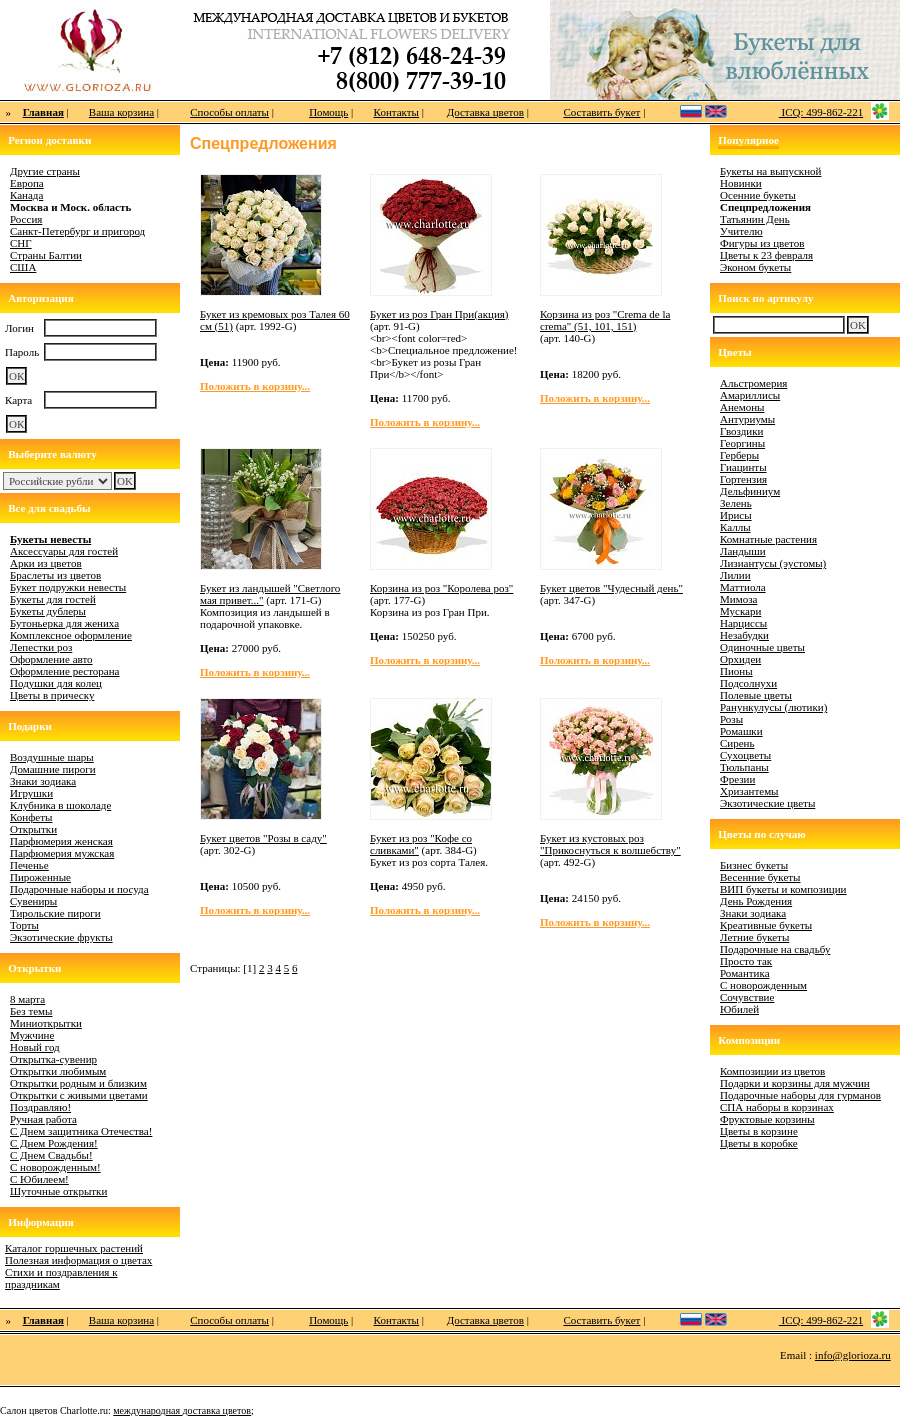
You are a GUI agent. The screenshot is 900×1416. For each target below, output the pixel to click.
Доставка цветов (485, 112)
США (23, 267)
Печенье (29, 865)
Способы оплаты (229, 112)
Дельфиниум (750, 491)
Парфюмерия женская (61, 841)
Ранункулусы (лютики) (773, 707)
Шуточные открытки (58, 1191)
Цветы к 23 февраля (766, 255)
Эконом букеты (755, 267)
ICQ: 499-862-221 (821, 112)
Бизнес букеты (754, 865)
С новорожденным (763, 985)
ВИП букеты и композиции (783, 889)
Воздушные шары (52, 757)
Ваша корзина (121, 112)
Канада (26, 195)
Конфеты (31, 817)
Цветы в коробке (759, 1143)
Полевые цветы (756, 695)
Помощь (328, 112)
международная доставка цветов (182, 1410)
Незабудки (744, 635)
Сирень (737, 743)
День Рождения (756, 901)
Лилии (735, 575)
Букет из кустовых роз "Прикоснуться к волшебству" (610, 844)
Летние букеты (754, 937)
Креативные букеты (766, 925)
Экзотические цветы (767, 803)
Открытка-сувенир (53, 1059)
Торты (24, 925)
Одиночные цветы (762, 647)
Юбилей (739, 1009)
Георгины (742, 443)
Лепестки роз (41, 647)
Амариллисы (750, 395)
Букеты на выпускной (770, 171)
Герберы (739, 455)
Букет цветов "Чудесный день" (611, 588)
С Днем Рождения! (54, 1143)
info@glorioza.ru (853, 1355)
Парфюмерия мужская (62, 853)
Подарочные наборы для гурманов (800, 1095)
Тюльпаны (744, 767)
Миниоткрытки (46, 1023)
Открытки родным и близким (78, 1083)
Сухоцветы (745, 755)
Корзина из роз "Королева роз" (441, 588)
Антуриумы (747, 419)
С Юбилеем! (39, 1179)
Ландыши (743, 551)
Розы (731, 719)
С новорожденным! (55, 1167)
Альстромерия (753, 383)
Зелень (736, 503)
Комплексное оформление (71, 635)
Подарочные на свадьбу (775, 949)
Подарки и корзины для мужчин (795, 1083)
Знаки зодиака (43, 781)
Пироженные (40, 877)
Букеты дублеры (48, 611)
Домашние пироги (53, 769)
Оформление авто (51, 659)
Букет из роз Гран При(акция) (439, 314)
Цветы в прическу (52, 695)
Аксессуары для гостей (64, 551)
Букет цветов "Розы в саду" (263, 838)
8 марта (27, 999)
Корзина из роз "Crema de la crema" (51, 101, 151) (605, 320)
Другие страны (45, 171)
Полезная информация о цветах (78, 1260)
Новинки (741, 183)
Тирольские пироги (55, 913)
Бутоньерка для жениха (64, 623)
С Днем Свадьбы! (51, 1155)
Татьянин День (755, 219)
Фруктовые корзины (767, 1119)
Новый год (35, 1047)
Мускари (740, 611)
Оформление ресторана (65, 671)
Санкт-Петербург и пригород (77, 231)
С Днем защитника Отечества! (81, 1131)
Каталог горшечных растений (74, 1248)
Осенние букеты (758, 195)
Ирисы (736, 515)
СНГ (21, 243)
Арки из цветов (46, 563)
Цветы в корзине (759, 1131)
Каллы (735, 527)
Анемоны (742, 407)
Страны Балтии (46, 255)
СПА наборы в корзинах (777, 1107)
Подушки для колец (56, 683)
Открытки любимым (58, 1071)
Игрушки (31, 793)
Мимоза (738, 599)
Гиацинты (743, 467)
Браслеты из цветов (55, 575)
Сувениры (33, 901)
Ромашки (741, 731)
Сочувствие (747, 997)
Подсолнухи (748, 683)
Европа (27, 183)
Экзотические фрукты (61, 937)
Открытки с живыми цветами (79, 1095)
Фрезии (737, 779)
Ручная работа (43, 1119)
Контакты (396, 112)
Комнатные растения (768, 539)
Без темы (31, 1011)
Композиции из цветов (772, 1071)
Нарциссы (743, 623)
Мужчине (32, 1035)
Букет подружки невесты (68, 587)
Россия (26, 219)
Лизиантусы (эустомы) (773, 563)
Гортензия (743, 479)
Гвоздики (741, 431)
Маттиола (743, 587)
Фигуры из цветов (762, 243)
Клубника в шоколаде (60, 805)
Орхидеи (740, 659)
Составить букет (601, 112)
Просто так (746, 961)
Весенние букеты (760, 877)
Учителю (741, 231)
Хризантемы (749, 791)
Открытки (33, 829)
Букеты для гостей (53, 599)
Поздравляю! (40, 1107)
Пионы (736, 671)
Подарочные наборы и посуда (79, 889)
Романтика (745, 973)
